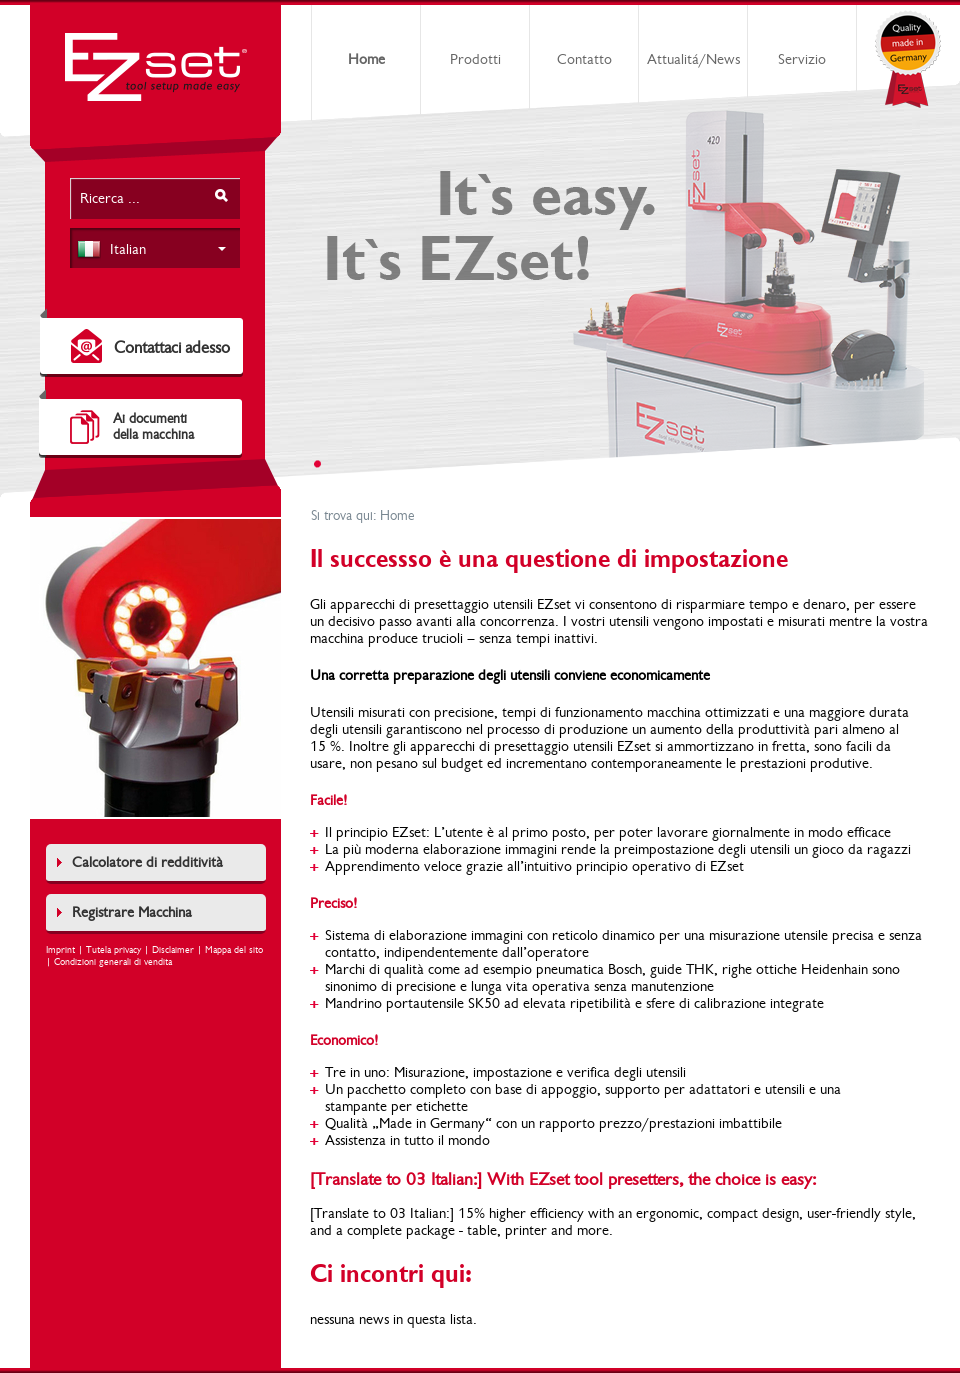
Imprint (60, 950)
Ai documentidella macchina (153, 427)
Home (366, 59)
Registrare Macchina (132, 912)
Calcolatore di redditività (147, 862)
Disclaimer (173, 950)
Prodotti (475, 59)
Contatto (584, 59)
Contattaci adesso (172, 348)
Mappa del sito (234, 950)
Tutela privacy (113, 950)
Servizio (802, 59)
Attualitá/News (693, 59)
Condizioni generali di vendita (113, 962)
